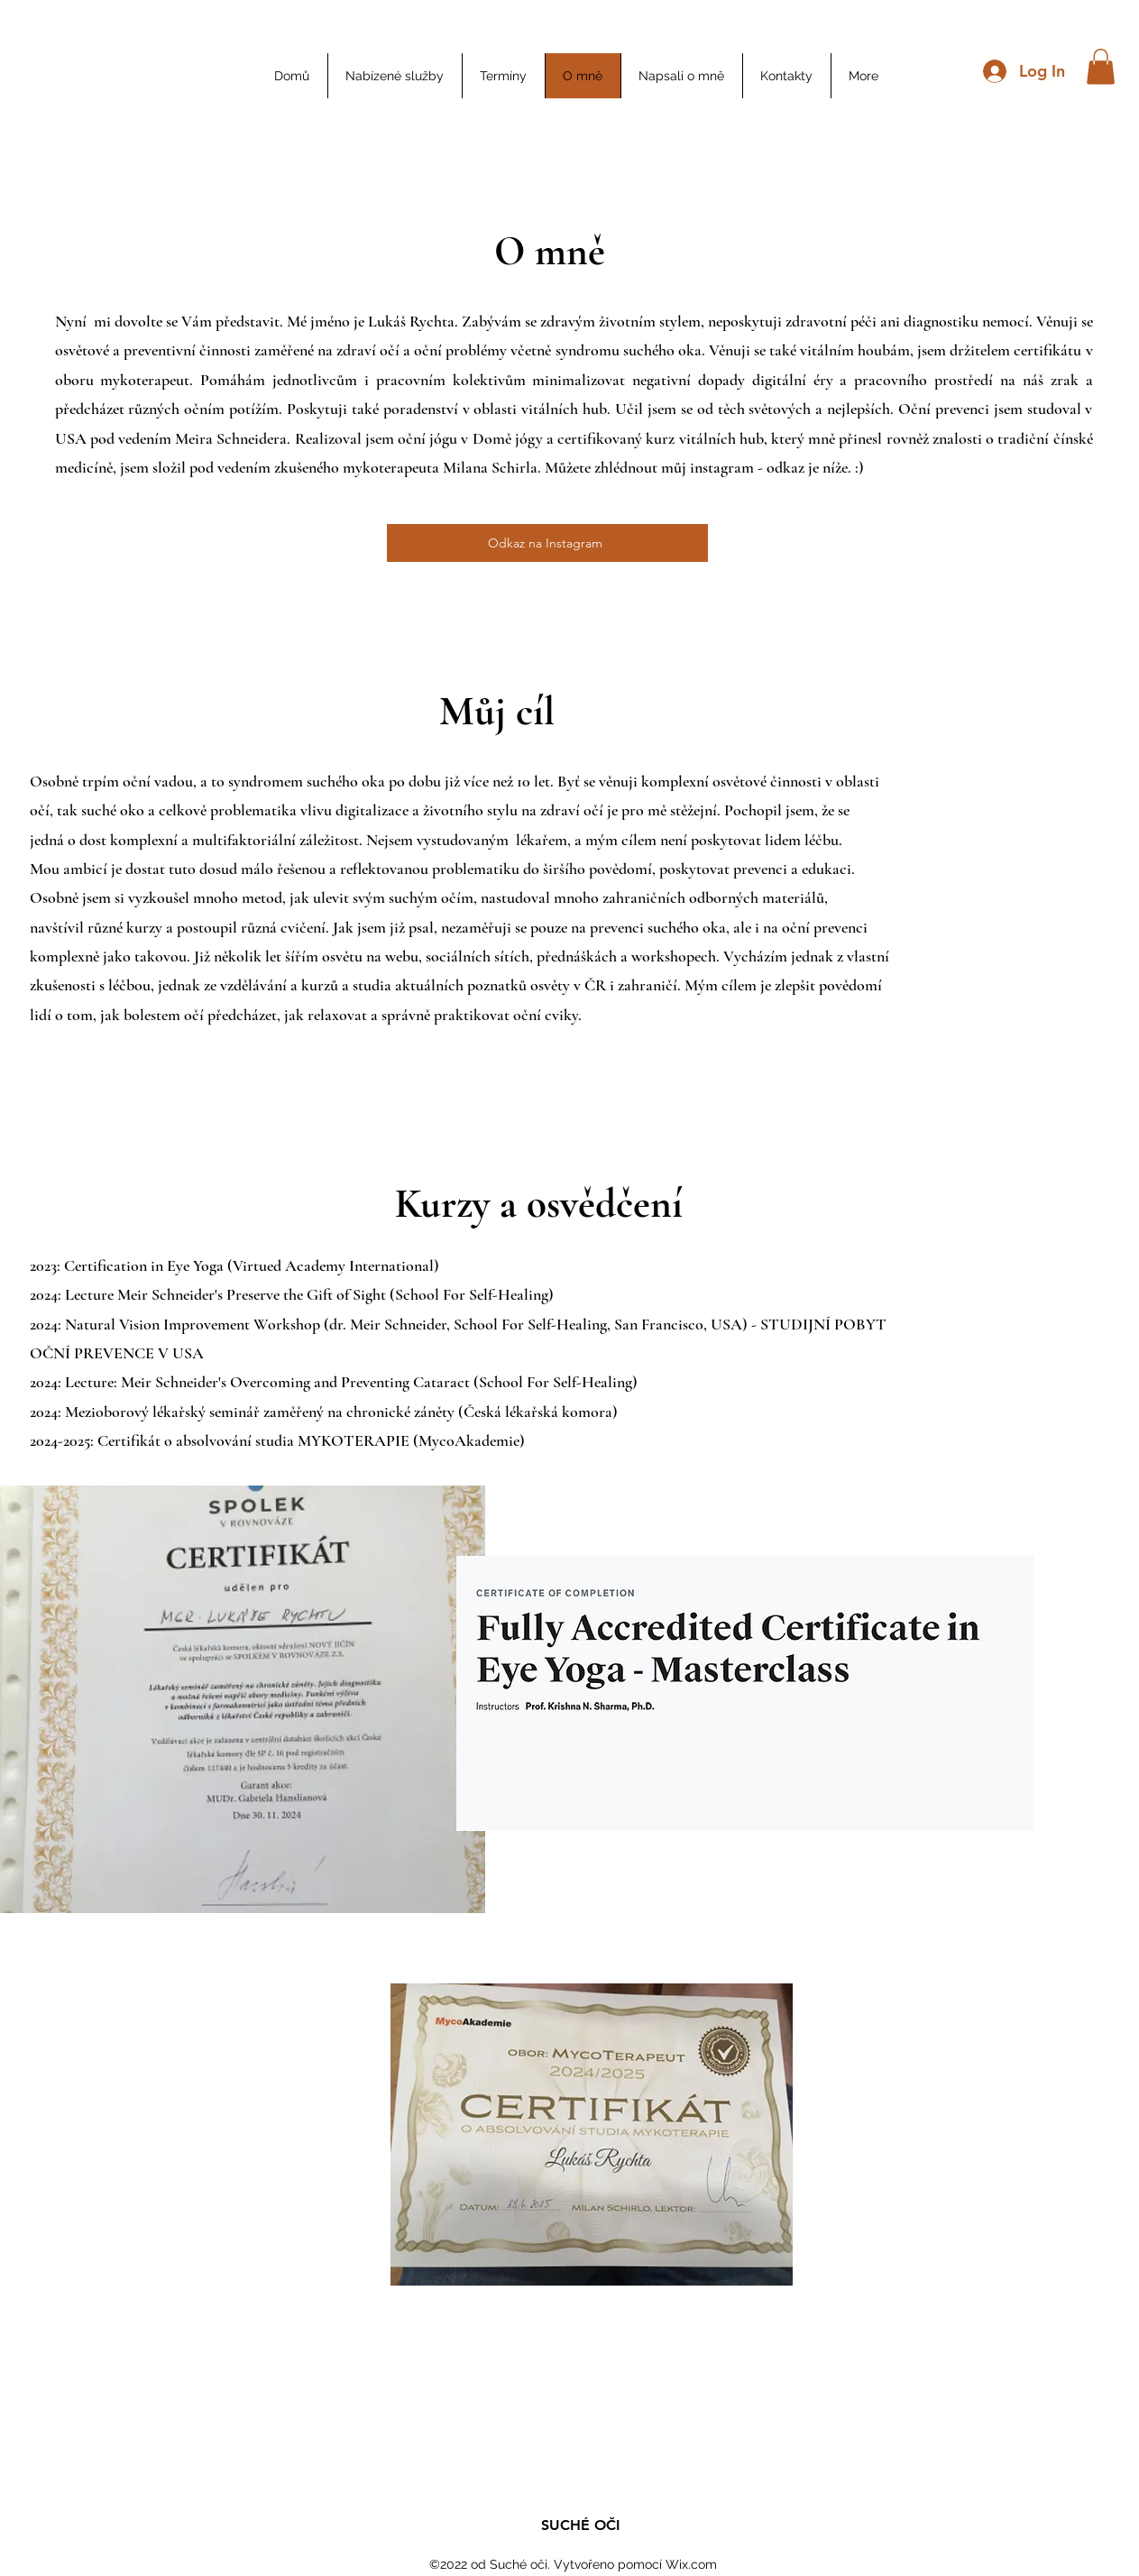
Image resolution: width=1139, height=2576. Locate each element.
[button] (1101, 66)
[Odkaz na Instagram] (547, 543)
